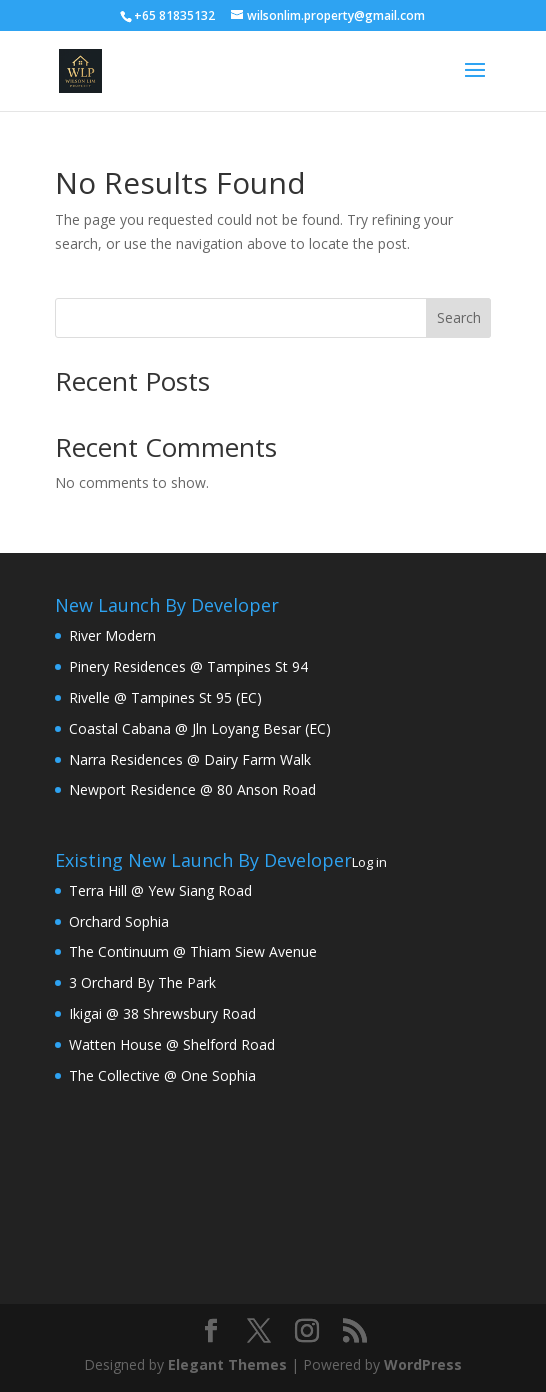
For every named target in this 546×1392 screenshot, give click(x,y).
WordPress (423, 1364)
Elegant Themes (227, 1364)
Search (459, 317)
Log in (369, 862)
